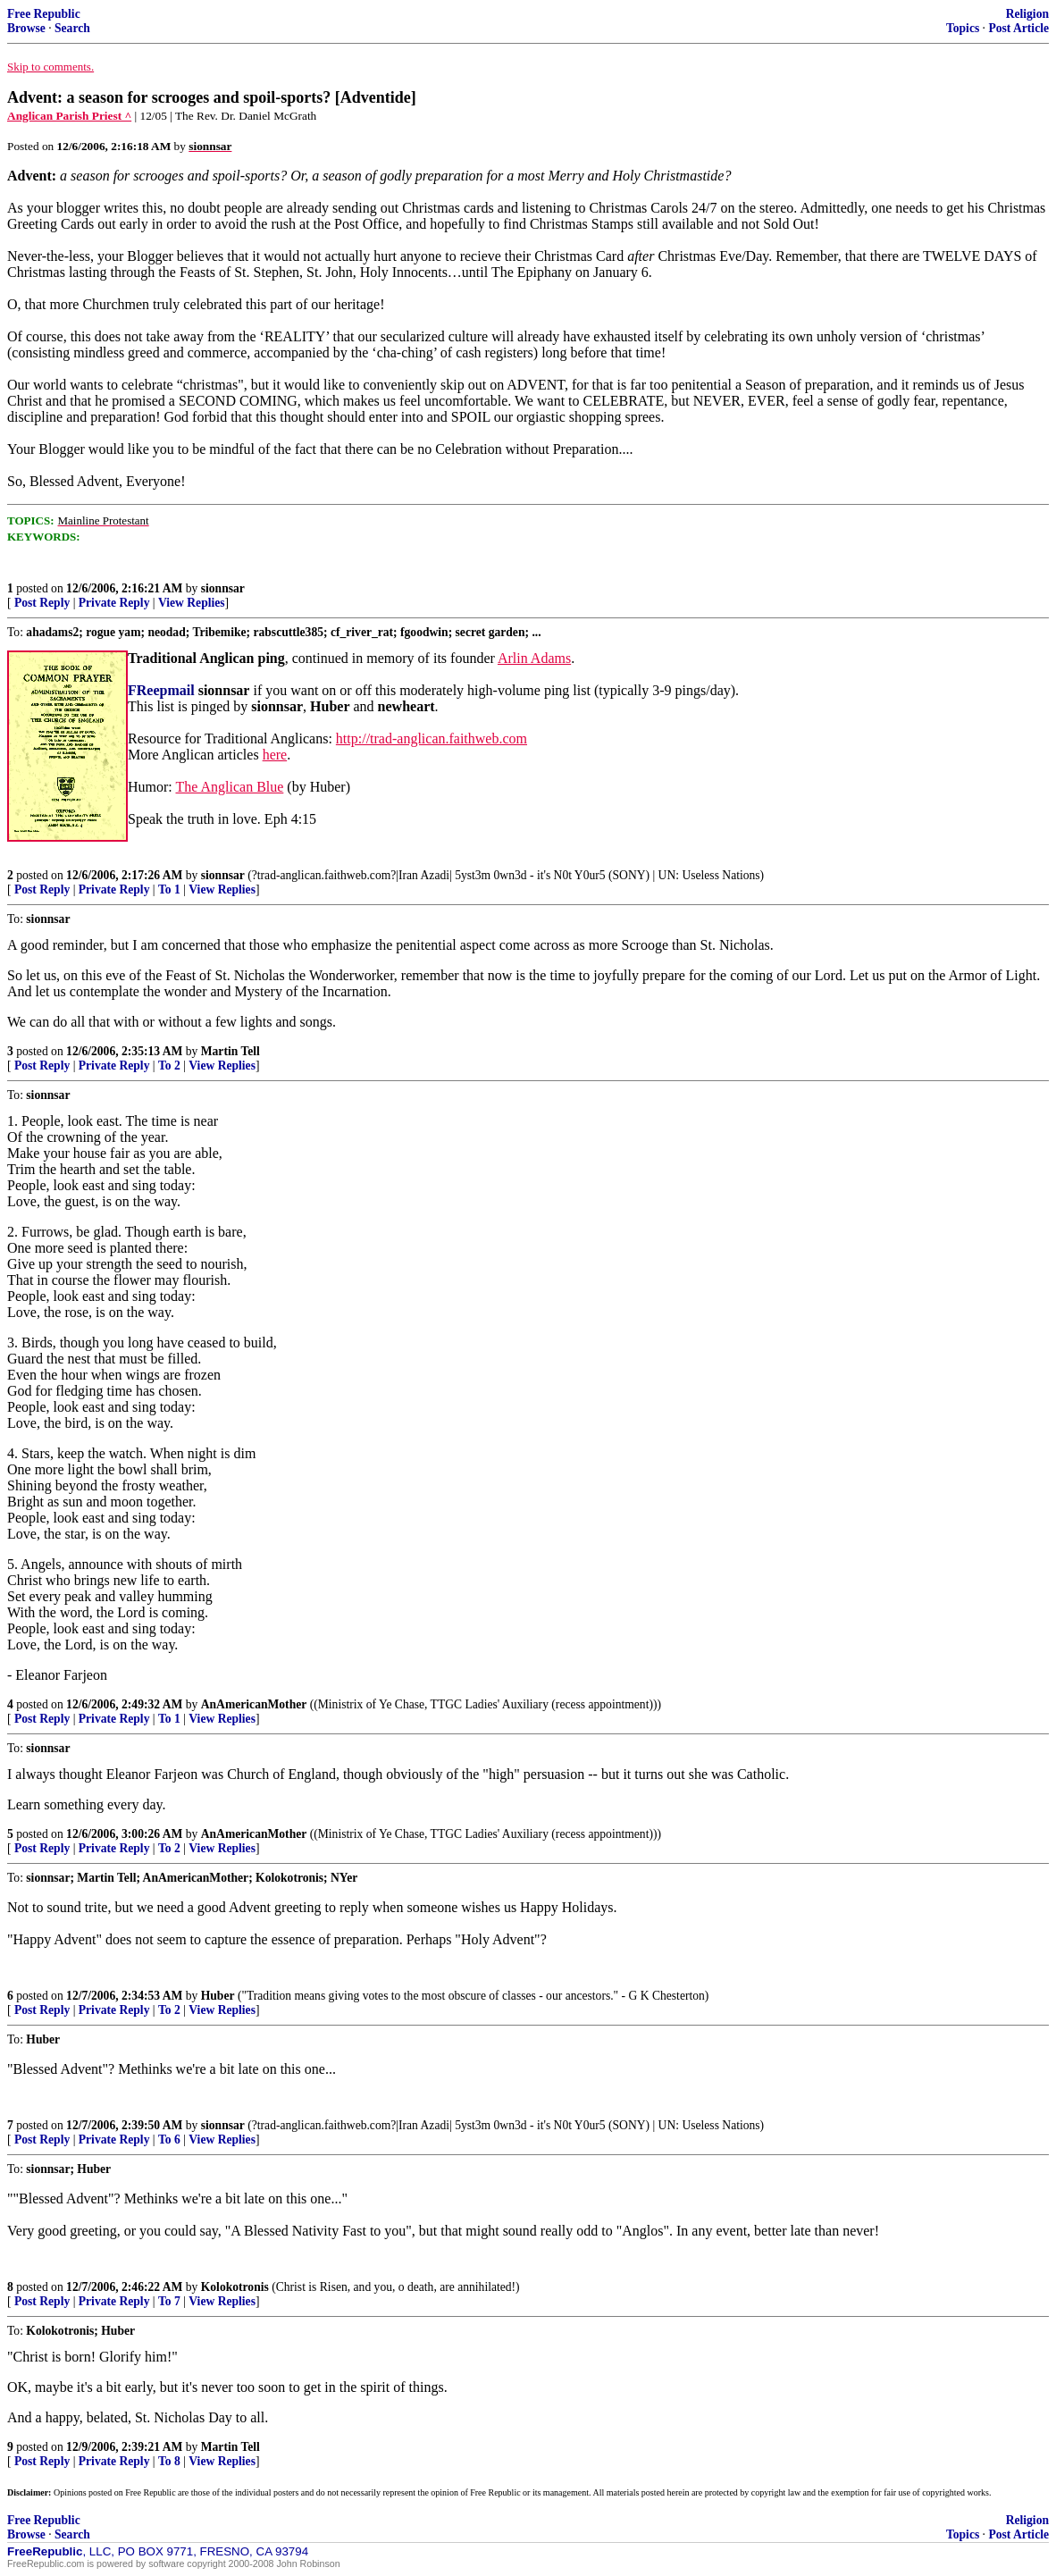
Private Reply (114, 602)
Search (72, 28)
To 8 (169, 2461)
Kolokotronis (235, 2287)
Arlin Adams (534, 658)
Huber (218, 1995)
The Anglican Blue (229, 786)
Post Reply (42, 602)
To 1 (169, 889)
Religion (1027, 14)
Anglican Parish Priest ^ (69, 115)
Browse (26, 28)
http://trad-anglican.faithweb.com (431, 738)
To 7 (169, 2301)
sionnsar (223, 588)
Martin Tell (230, 1051)
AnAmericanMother (254, 1704)
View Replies (191, 602)
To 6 (169, 2139)
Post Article (1018, 28)
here (275, 754)
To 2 (169, 1065)
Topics (962, 28)
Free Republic (43, 14)
